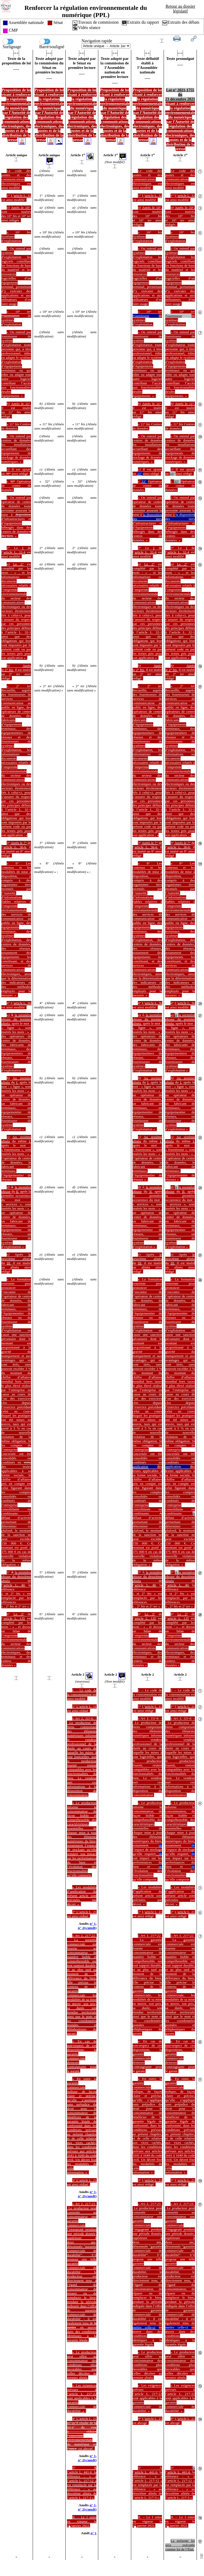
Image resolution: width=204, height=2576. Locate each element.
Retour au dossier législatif (180, 8)
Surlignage (12, 41)
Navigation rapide (97, 41)
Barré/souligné (51, 41)
